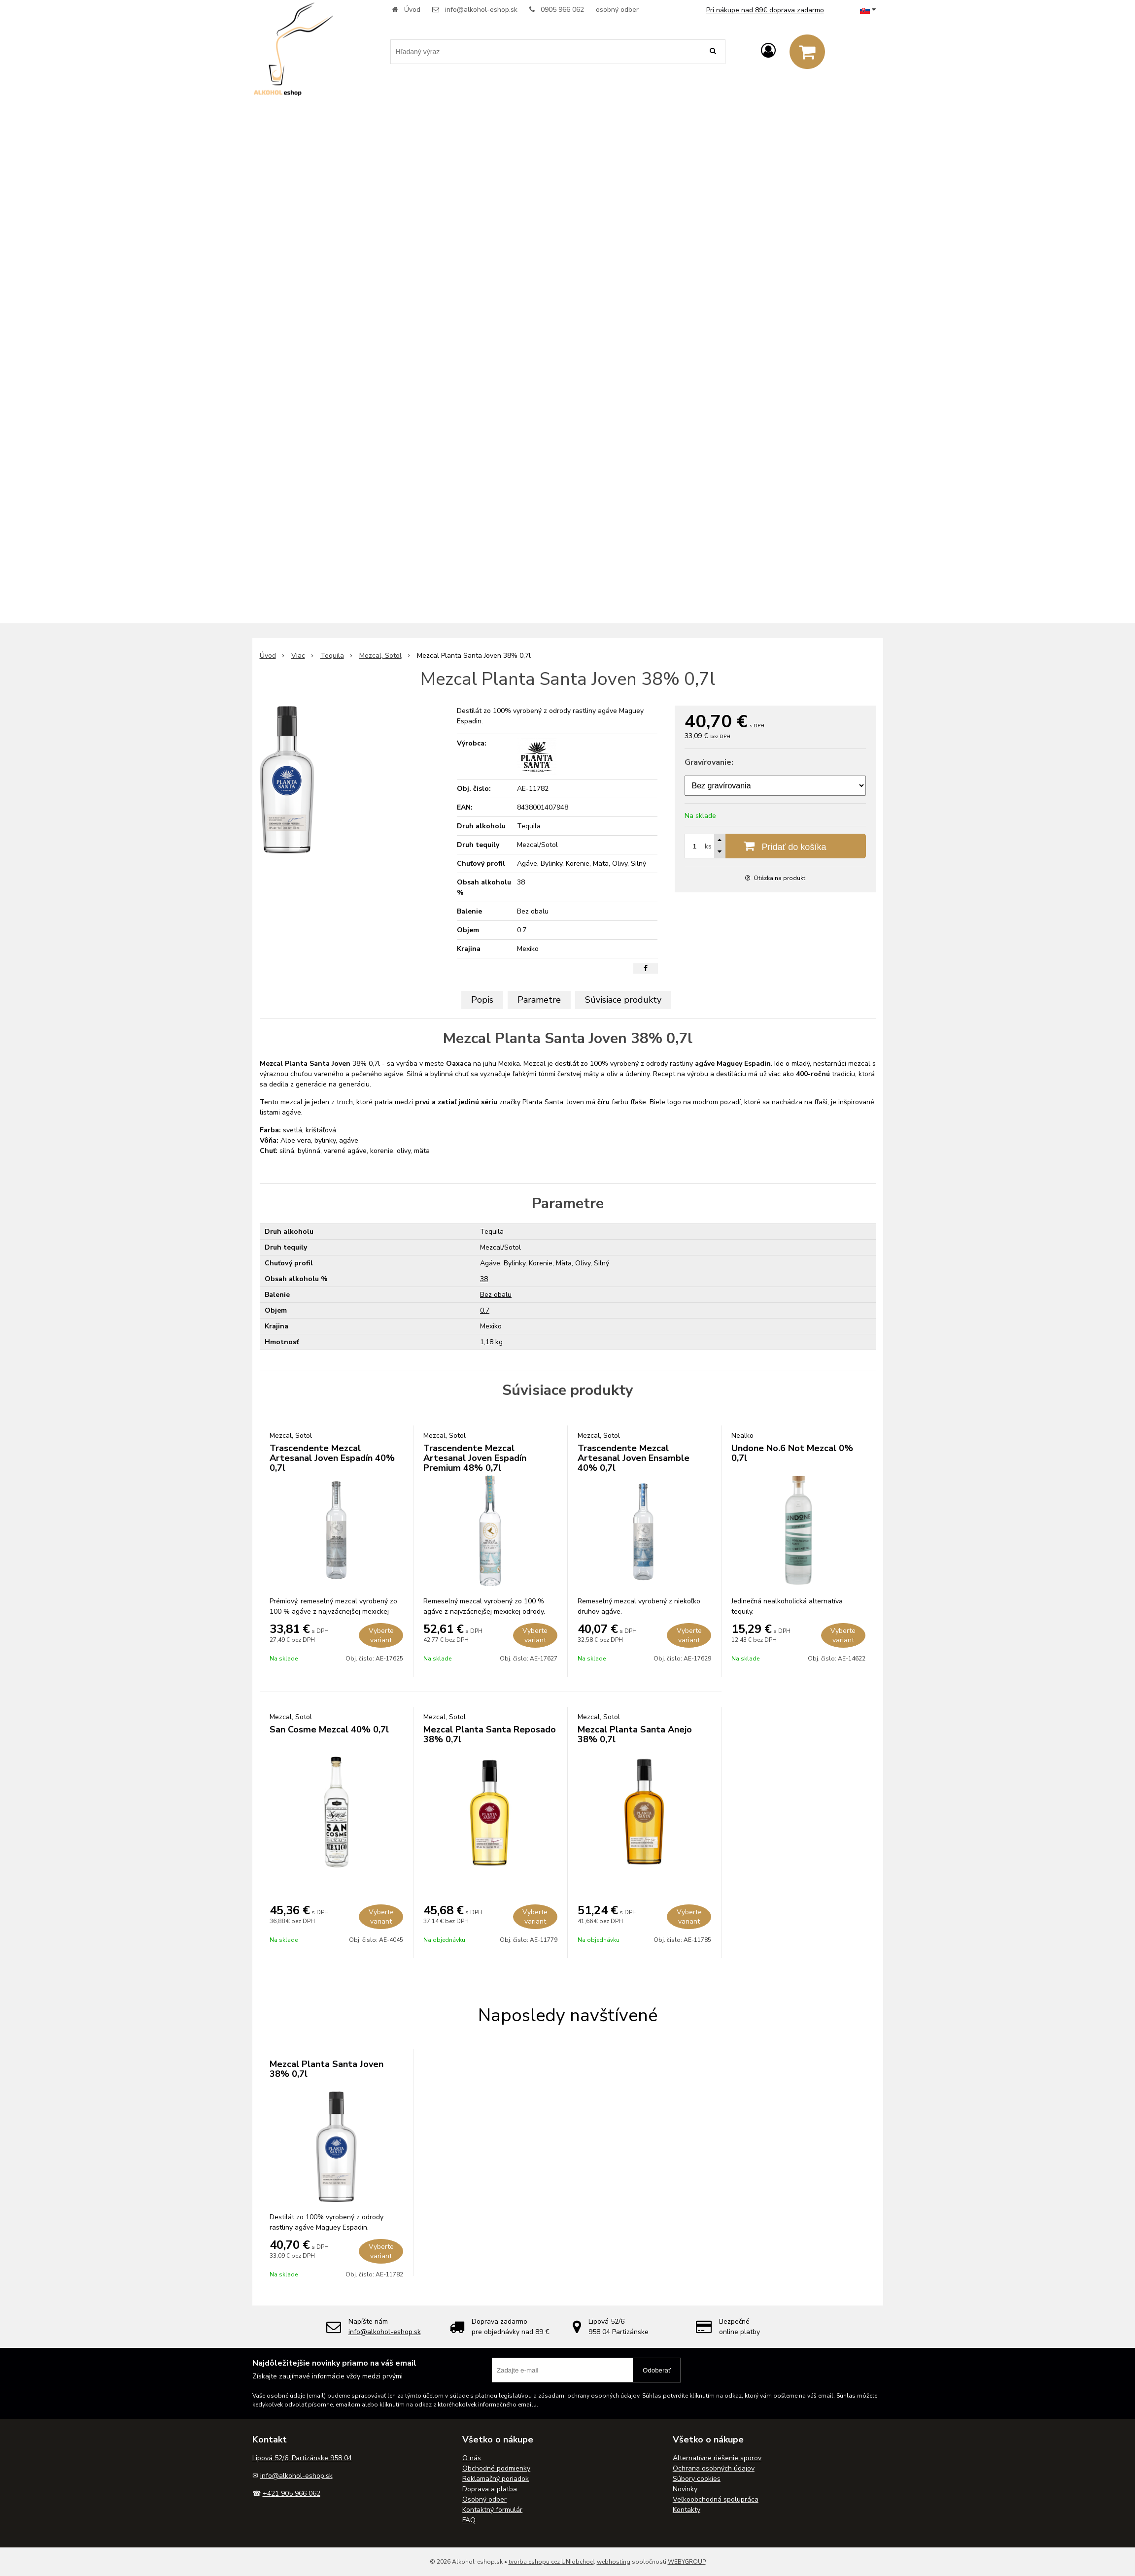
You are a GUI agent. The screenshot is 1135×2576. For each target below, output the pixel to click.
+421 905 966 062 (291, 2493)
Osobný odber (484, 2499)
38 (484, 1279)
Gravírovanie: (709, 762)
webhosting (613, 2562)
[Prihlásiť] (768, 51)
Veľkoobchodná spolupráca (715, 2499)
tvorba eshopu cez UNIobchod (551, 2562)
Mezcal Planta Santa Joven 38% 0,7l (326, 2069)
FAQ (469, 2520)
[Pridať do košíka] (775, 846)
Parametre (539, 1000)
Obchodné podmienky (496, 2468)
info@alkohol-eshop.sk (481, 9)
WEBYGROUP (687, 2562)
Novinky (685, 2489)
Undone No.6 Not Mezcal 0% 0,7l (792, 1453)
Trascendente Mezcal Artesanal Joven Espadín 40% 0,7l (332, 1458)
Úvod (412, 9)
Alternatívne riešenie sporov (717, 2458)
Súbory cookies (697, 2478)
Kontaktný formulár (492, 2509)
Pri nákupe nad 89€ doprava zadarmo (765, 10)
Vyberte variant (381, 1635)
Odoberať (657, 2370)
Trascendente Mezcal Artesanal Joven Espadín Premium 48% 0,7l (474, 1458)
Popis (482, 1000)
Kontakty (686, 2509)
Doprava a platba (489, 2489)
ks (708, 846)
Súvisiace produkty (623, 1000)
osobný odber (617, 9)
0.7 (484, 1310)
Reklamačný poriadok (495, 2478)
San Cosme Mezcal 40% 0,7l (329, 1729)
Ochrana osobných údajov (714, 2468)
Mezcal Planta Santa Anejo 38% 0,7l (635, 1734)
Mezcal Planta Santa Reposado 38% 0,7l (489, 1734)
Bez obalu (496, 1294)
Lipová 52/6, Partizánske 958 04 (302, 2458)
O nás (471, 2458)
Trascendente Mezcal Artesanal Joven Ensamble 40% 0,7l (633, 1458)
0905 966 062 (562, 9)
